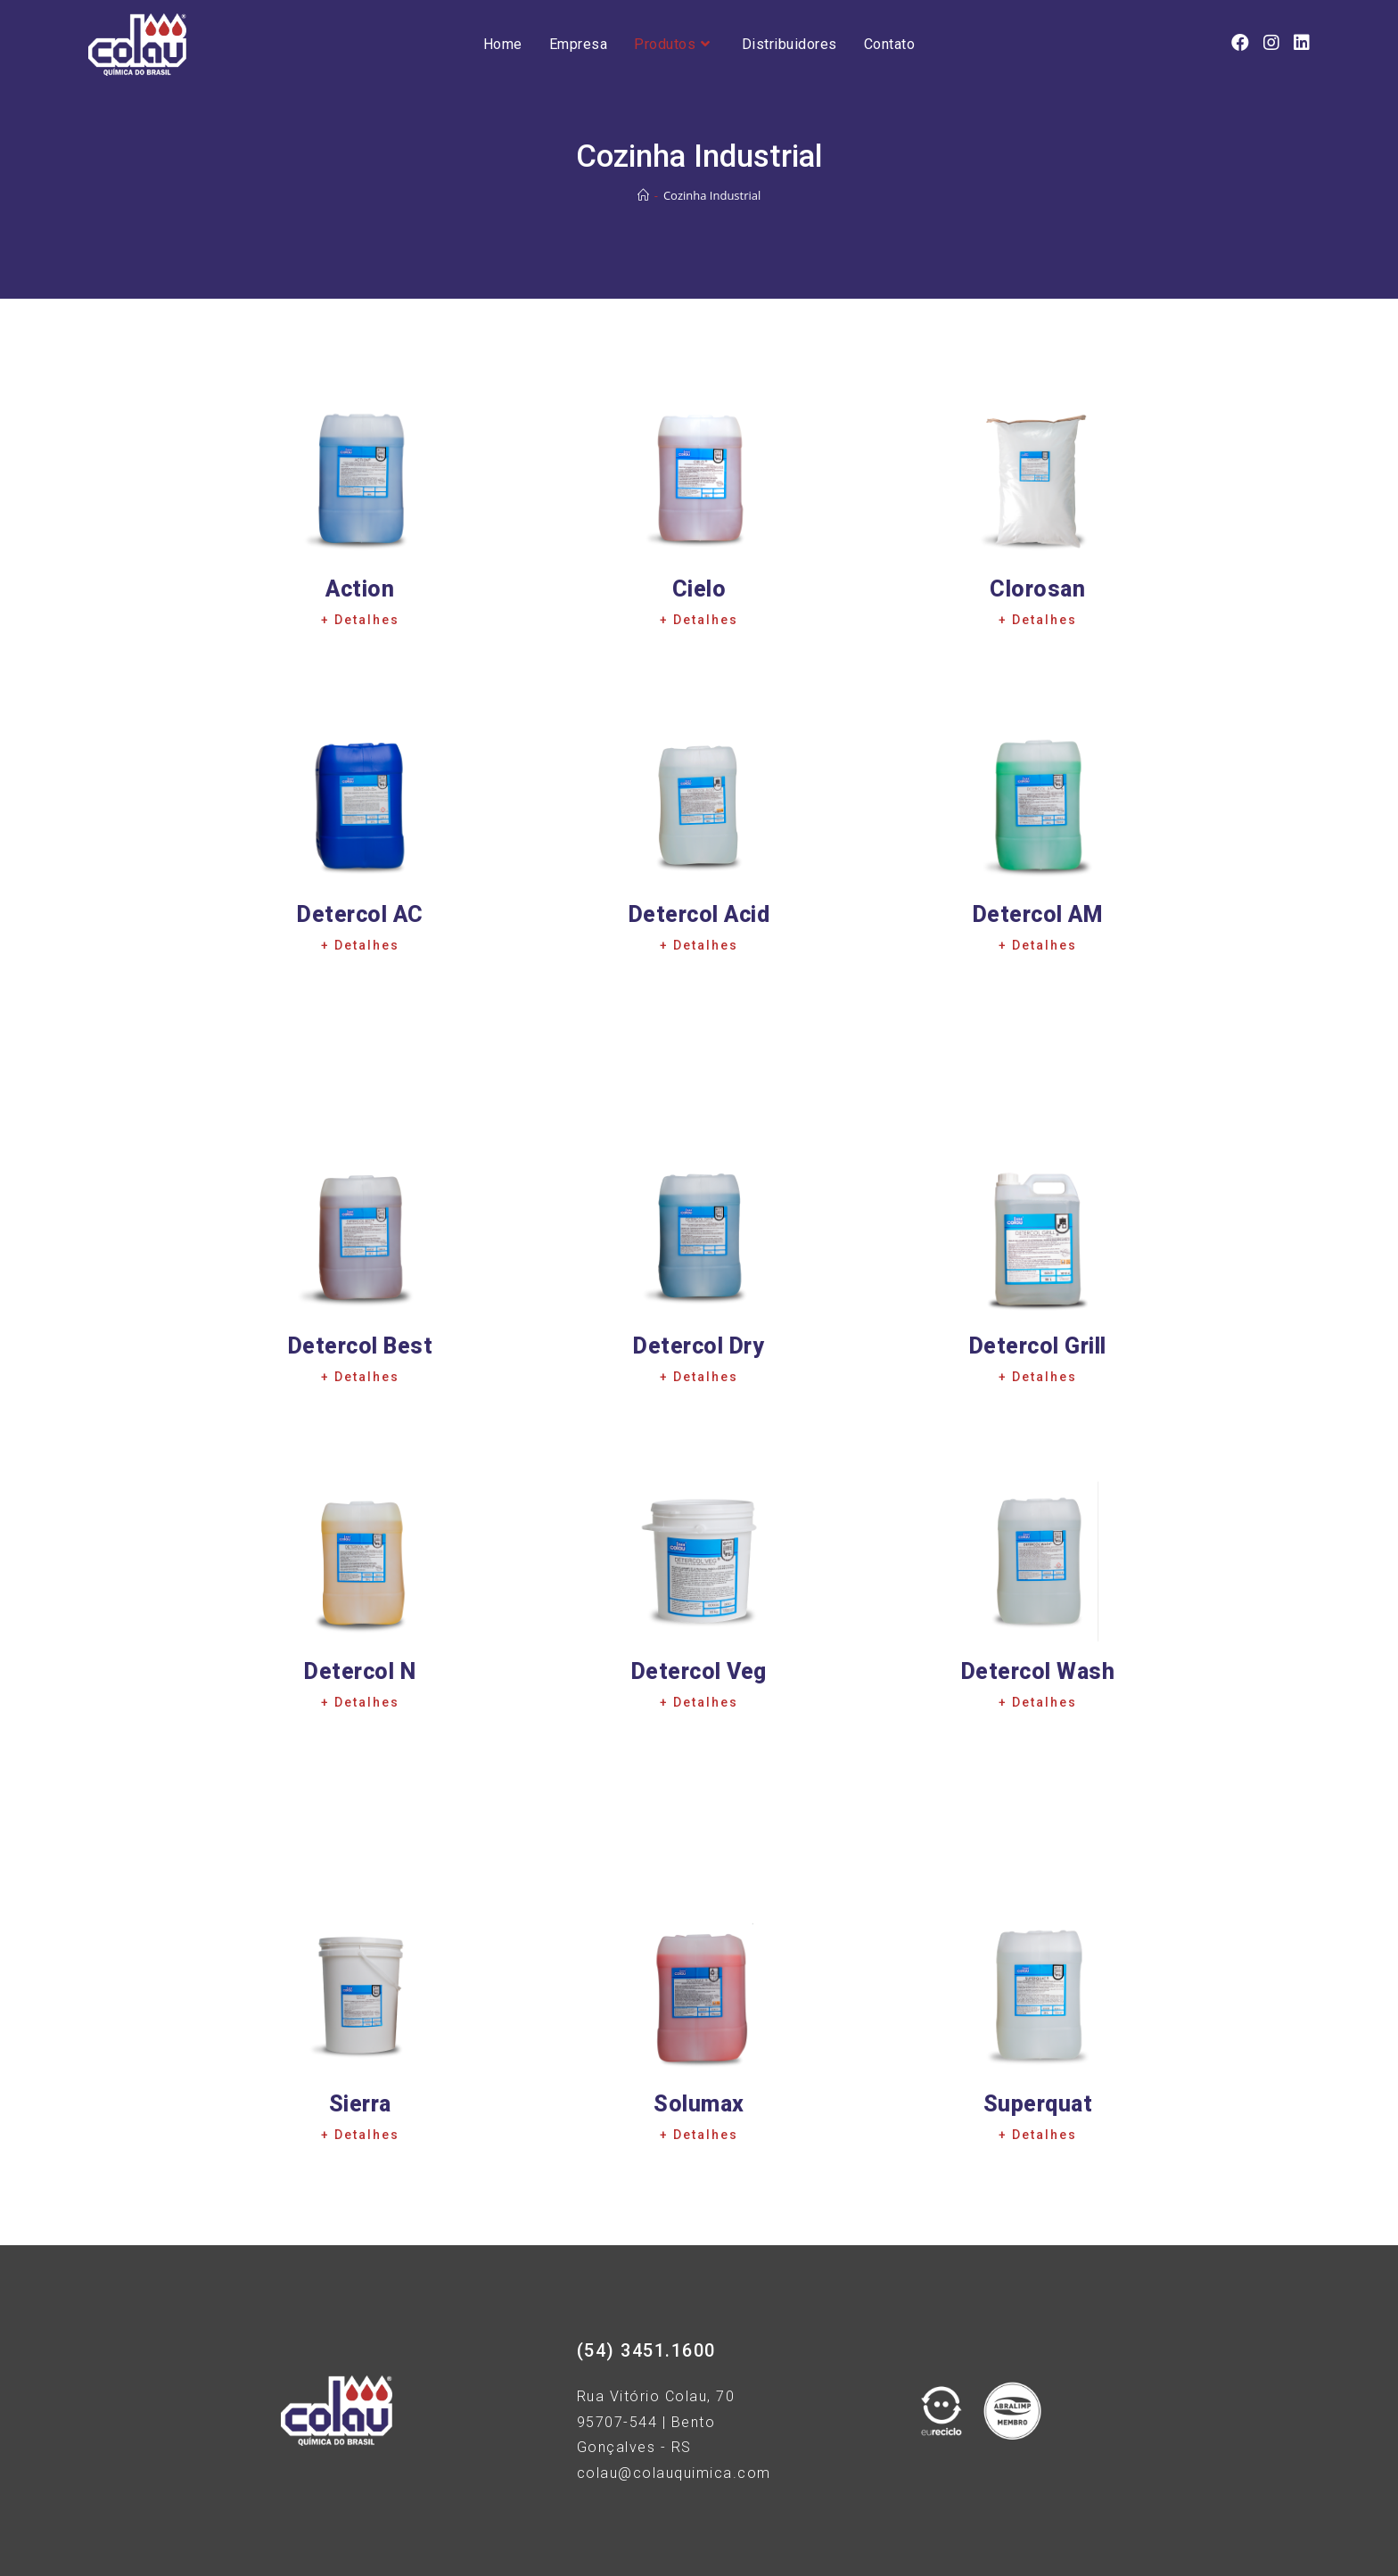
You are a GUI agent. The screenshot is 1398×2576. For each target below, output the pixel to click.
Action (359, 589)
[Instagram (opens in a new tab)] (1271, 43)
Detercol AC (360, 914)
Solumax (699, 2104)
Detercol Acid (699, 914)
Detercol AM (1038, 914)
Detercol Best (360, 1346)
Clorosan (1037, 589)
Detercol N (359, 1671)
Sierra (360, 2104)
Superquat (1038, 2104)
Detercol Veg (699, 1671)
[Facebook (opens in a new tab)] (1240, 43)
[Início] (643, 195)
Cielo (699, 589)
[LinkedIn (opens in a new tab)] (1302, 43)
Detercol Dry (698, 1346)
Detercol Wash (1038, 1671)
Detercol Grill (1037, 1346)
